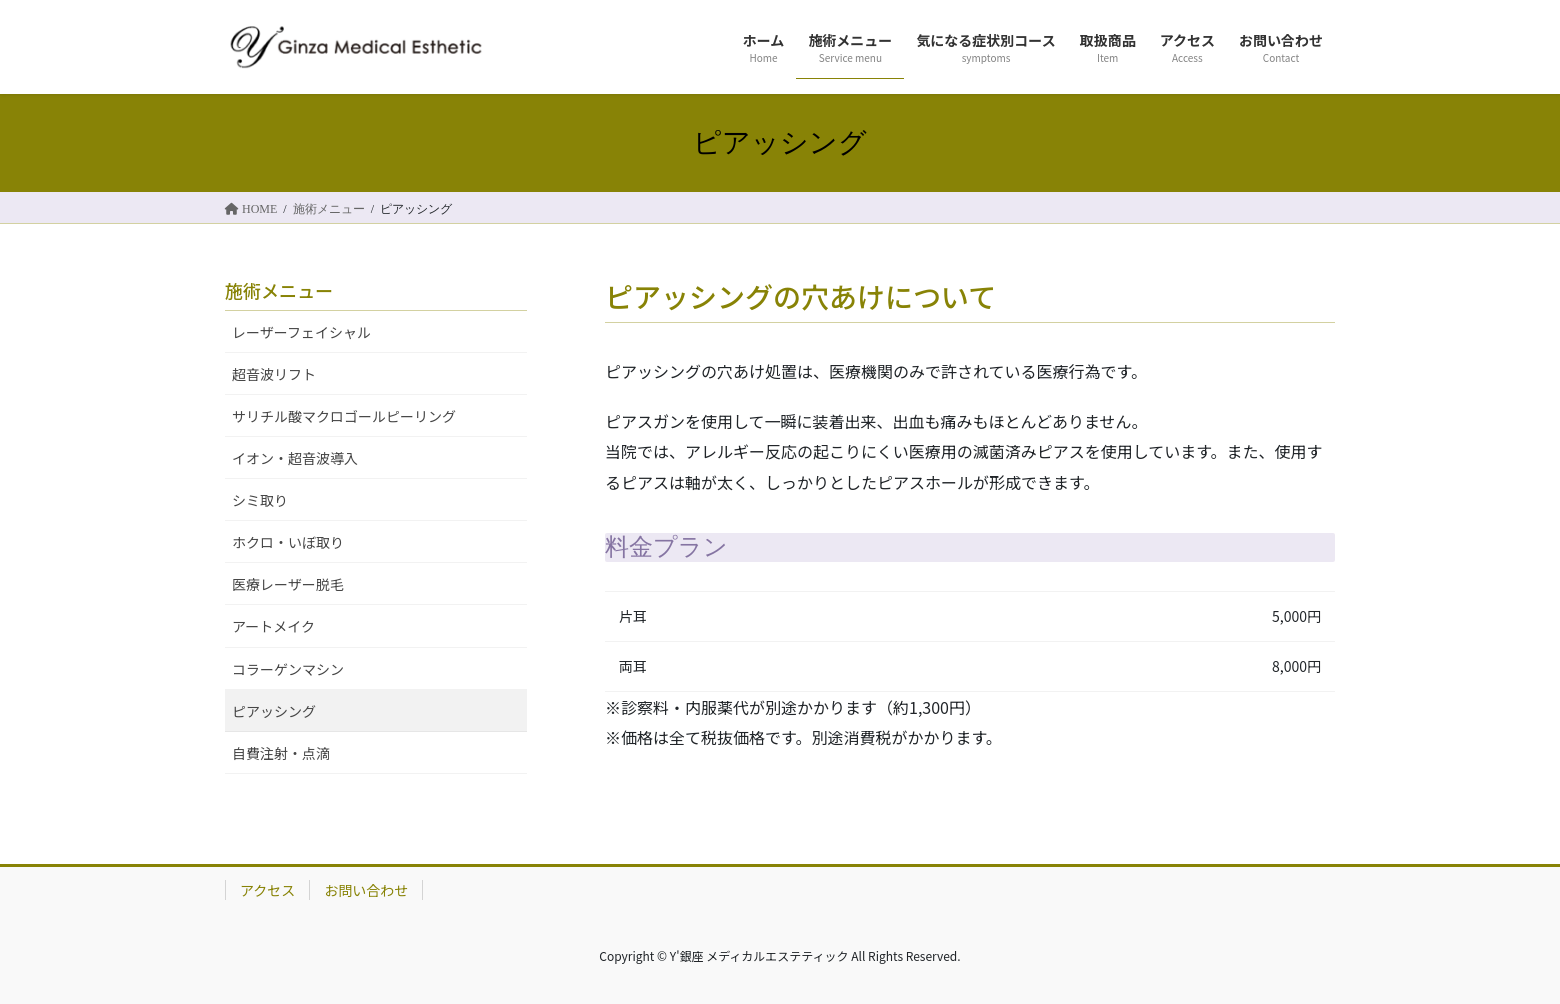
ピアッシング (274, 711)
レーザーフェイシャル (301, 332)
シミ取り (260, 500)
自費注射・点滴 (281, 753)
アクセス (267, 890)
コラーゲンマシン (288, 669)
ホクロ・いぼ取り (288, 542)
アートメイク (273, 626)
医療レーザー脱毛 (288, 584)
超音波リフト (274, 374)
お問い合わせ (366, 890)
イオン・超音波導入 (295, 458)
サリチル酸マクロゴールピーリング (344, 416)
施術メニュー (279, 290)
